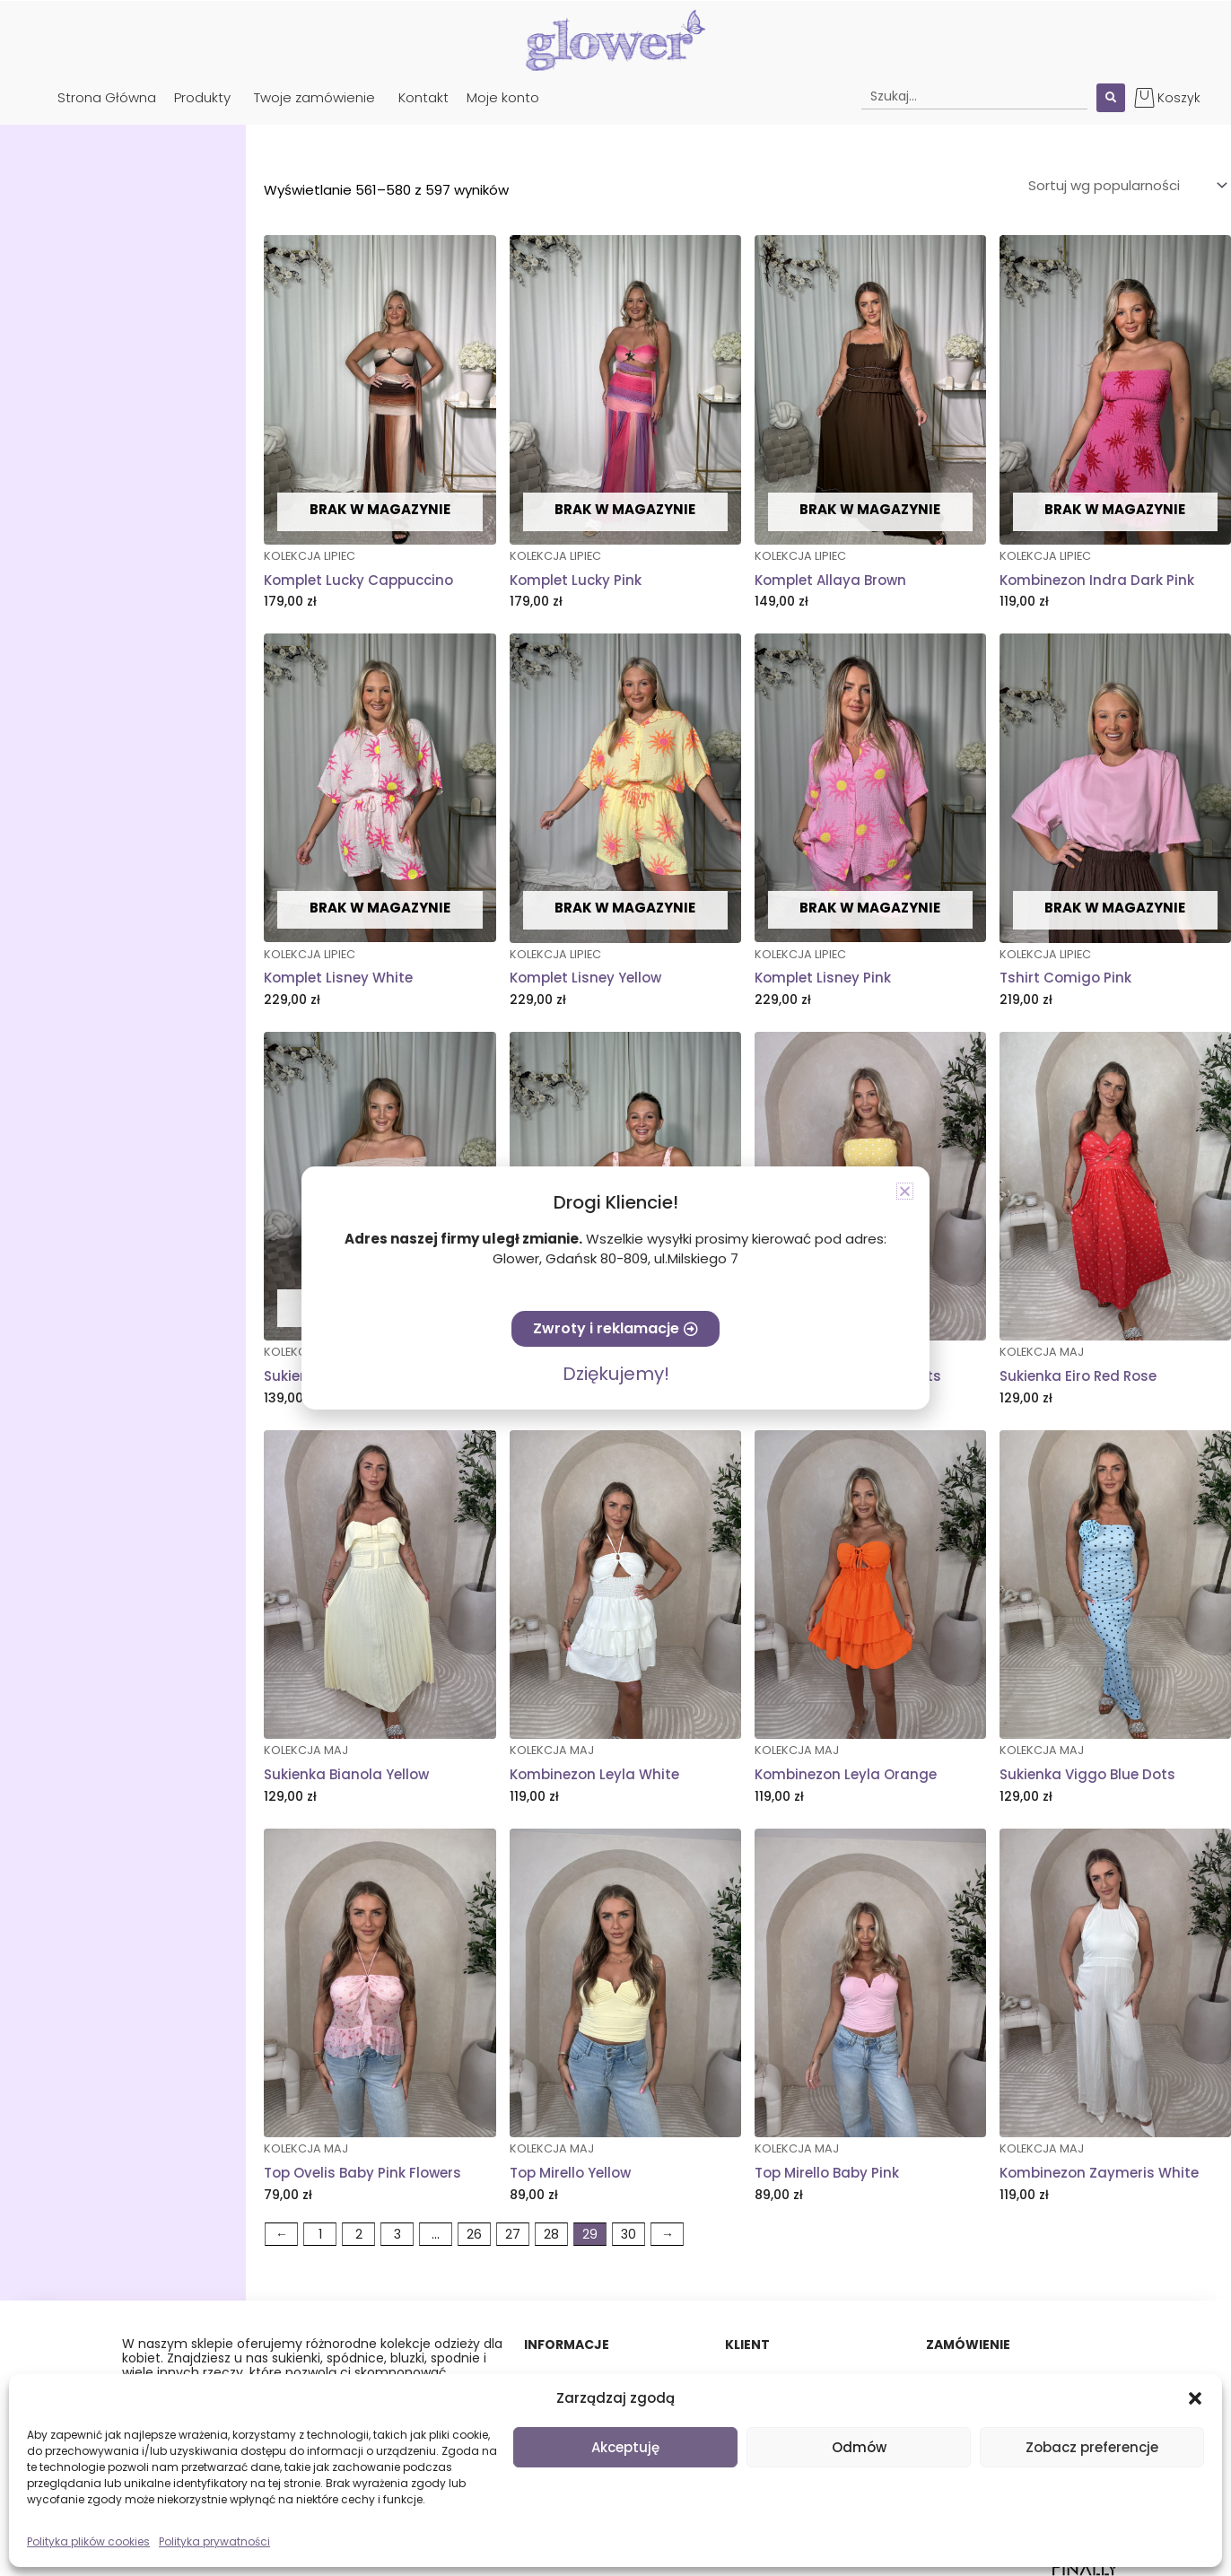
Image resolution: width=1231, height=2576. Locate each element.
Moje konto (503, 97)
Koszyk (1178, 98)
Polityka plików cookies (88, 2541)
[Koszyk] (1144, 97)
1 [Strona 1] (320, 2234)
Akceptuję (625, 2447)
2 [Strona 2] (358, 2234)
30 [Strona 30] (628, 2234)
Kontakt (423, 97)
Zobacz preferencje (1092, 2447)
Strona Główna (106, 97)
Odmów (859, 2447)
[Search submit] (1110, 97)
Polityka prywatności (214, 2541)
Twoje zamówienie (314, 97)
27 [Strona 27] (512, 2234)
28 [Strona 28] (551, 2234)
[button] (1195, 2398)
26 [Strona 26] (474, 2234)
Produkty (202, 97)
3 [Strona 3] (397, 2234)
